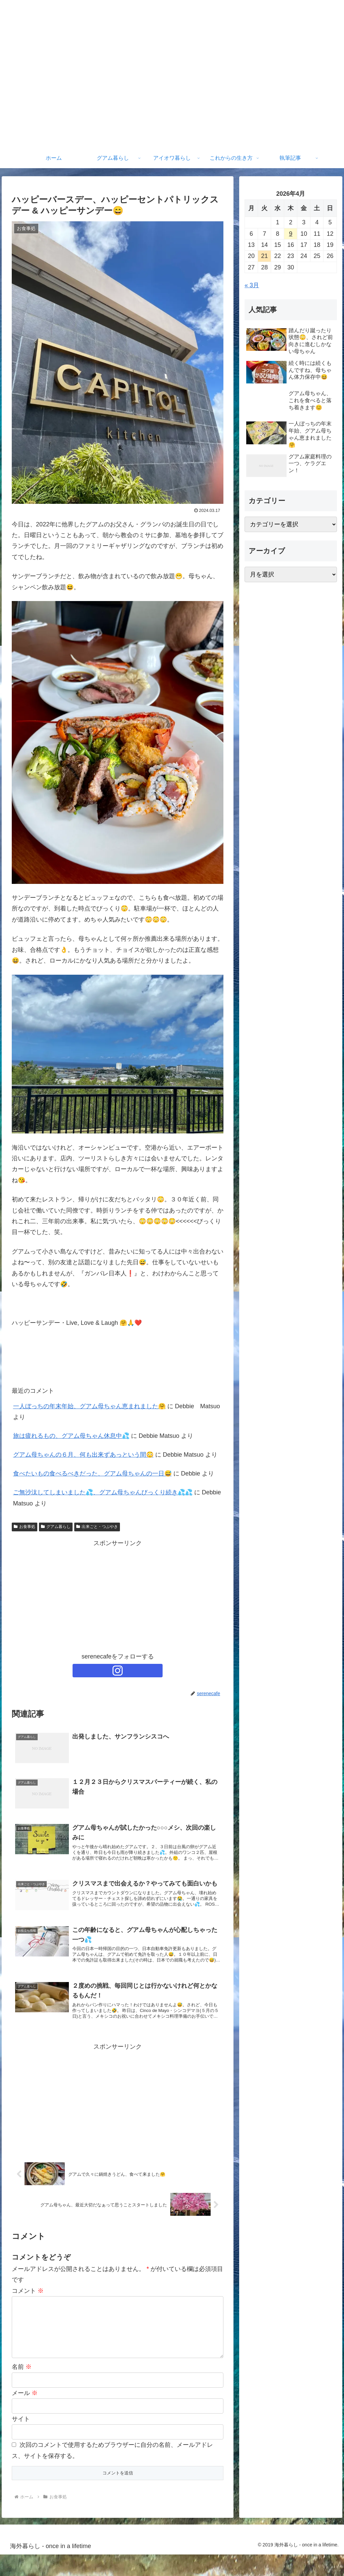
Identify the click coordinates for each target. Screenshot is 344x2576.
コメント (28, 2301)
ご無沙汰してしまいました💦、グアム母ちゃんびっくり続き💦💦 (102, 1492)
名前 (22, 2388)
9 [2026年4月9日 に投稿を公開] (290, 233)
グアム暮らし (56, 1526)
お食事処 (24, 1526)
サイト (21, 2440)
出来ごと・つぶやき (97, 1526)
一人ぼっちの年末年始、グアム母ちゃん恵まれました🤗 (89, 1406)
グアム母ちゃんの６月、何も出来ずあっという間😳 (83, 1454)
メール (25, 2414)
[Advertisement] (117, 1595)
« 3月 (252, 285)
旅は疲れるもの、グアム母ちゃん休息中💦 (71, 1435)
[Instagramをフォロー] (117, 1670)
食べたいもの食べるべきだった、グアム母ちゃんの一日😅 (92, 1473)
